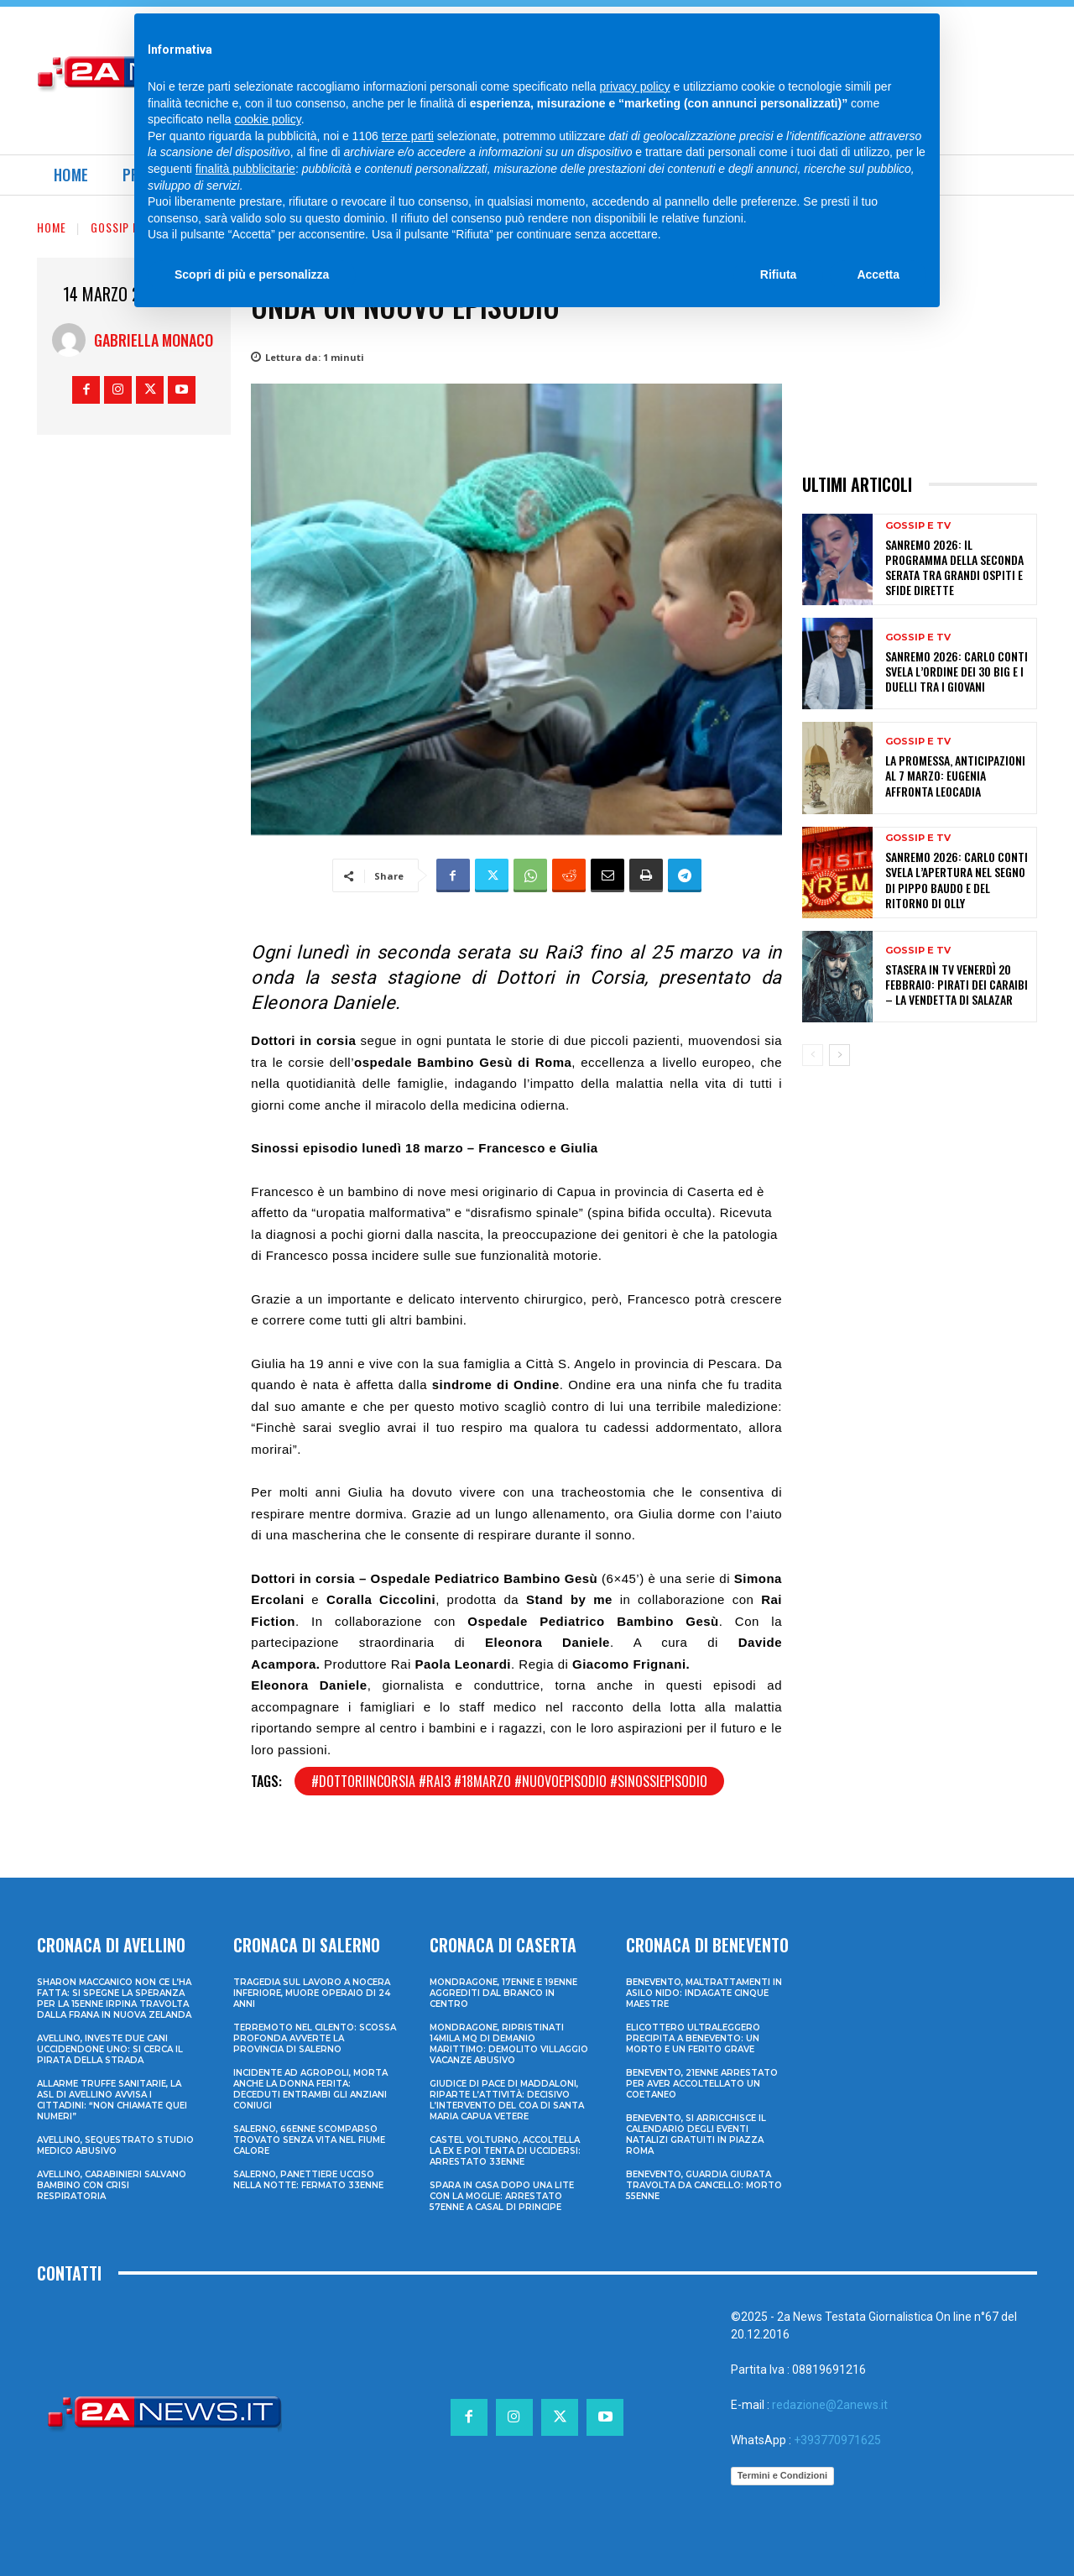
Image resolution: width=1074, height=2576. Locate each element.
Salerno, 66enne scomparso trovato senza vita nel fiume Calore (309, 2140)
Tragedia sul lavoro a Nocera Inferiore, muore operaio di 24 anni (311, 1993)
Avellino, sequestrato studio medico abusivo (115, 2145)
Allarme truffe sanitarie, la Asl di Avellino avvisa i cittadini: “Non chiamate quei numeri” (112, 2100)
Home (51, 227)
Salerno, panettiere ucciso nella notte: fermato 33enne (308, 2180)
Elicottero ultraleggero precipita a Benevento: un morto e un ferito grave (693, 2038)
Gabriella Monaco (153, 340)
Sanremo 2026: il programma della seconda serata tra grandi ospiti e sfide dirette (954, 567)
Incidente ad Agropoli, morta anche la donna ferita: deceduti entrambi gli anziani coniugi (310, 2089)
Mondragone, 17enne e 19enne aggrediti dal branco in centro (503, 1993)
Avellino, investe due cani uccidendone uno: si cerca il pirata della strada (110, 2049)
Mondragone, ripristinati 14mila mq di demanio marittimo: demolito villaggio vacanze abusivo (509, 2044)
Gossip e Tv (123, 227)
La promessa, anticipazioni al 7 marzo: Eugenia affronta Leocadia (955, 775)
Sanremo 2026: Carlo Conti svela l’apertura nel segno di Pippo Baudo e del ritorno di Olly (956, 880)
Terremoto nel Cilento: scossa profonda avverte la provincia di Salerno (314, 2038)
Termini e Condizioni (782, 2475)
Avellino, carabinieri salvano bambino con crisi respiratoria (111, 2185)
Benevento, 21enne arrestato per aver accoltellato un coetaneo (702, 2083)
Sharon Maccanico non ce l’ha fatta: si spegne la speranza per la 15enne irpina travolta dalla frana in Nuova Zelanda (114, 1998)
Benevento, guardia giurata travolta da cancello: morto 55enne (704, 2185)
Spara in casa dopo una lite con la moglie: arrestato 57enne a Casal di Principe (502, 2196)
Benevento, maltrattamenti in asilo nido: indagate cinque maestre (704, 1993)
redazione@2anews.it (830, 2404)
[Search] (884, 33)
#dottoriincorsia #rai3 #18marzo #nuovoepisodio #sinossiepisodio (509, 1781)
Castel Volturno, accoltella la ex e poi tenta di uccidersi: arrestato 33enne (505, 2150)
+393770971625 (837, 2440)
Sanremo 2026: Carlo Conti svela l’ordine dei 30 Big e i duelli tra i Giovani (956, 671)
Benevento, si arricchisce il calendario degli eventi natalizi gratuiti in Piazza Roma (696, 2134)
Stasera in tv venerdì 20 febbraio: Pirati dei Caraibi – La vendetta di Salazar (956, 984)
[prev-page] (812, 1055)
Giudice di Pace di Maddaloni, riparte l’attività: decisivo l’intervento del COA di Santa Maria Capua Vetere (507, 2100)
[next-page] (839, 1055)
